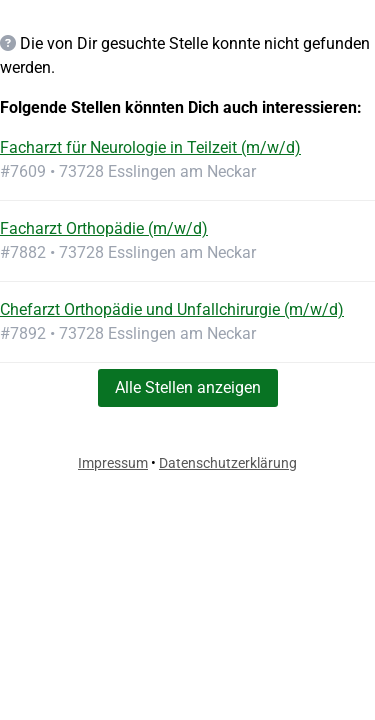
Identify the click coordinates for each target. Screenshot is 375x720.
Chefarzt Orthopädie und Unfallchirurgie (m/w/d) (172, 309)
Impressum (113, 463)
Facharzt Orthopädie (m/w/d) (104, 228)
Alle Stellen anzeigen (188, 387)
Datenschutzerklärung (228, 463)
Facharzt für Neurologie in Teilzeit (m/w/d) (150, 147)
